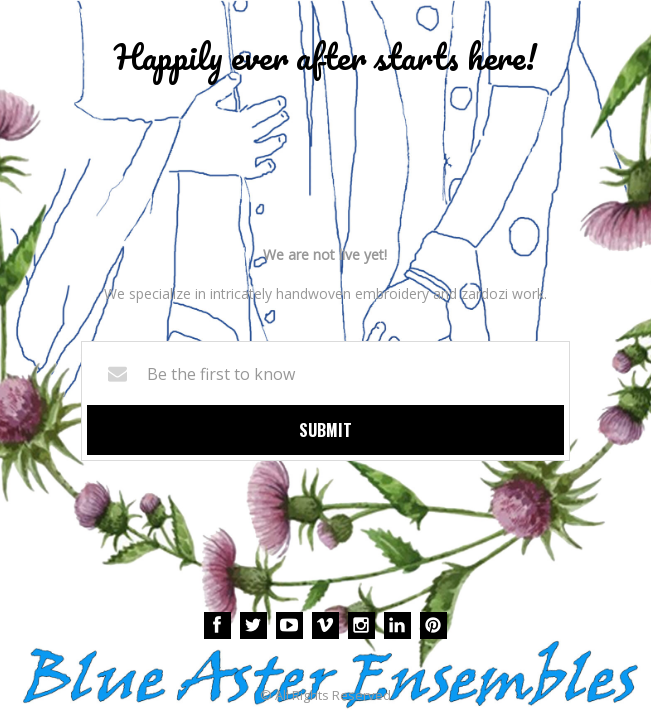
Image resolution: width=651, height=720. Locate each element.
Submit (325, 430)
